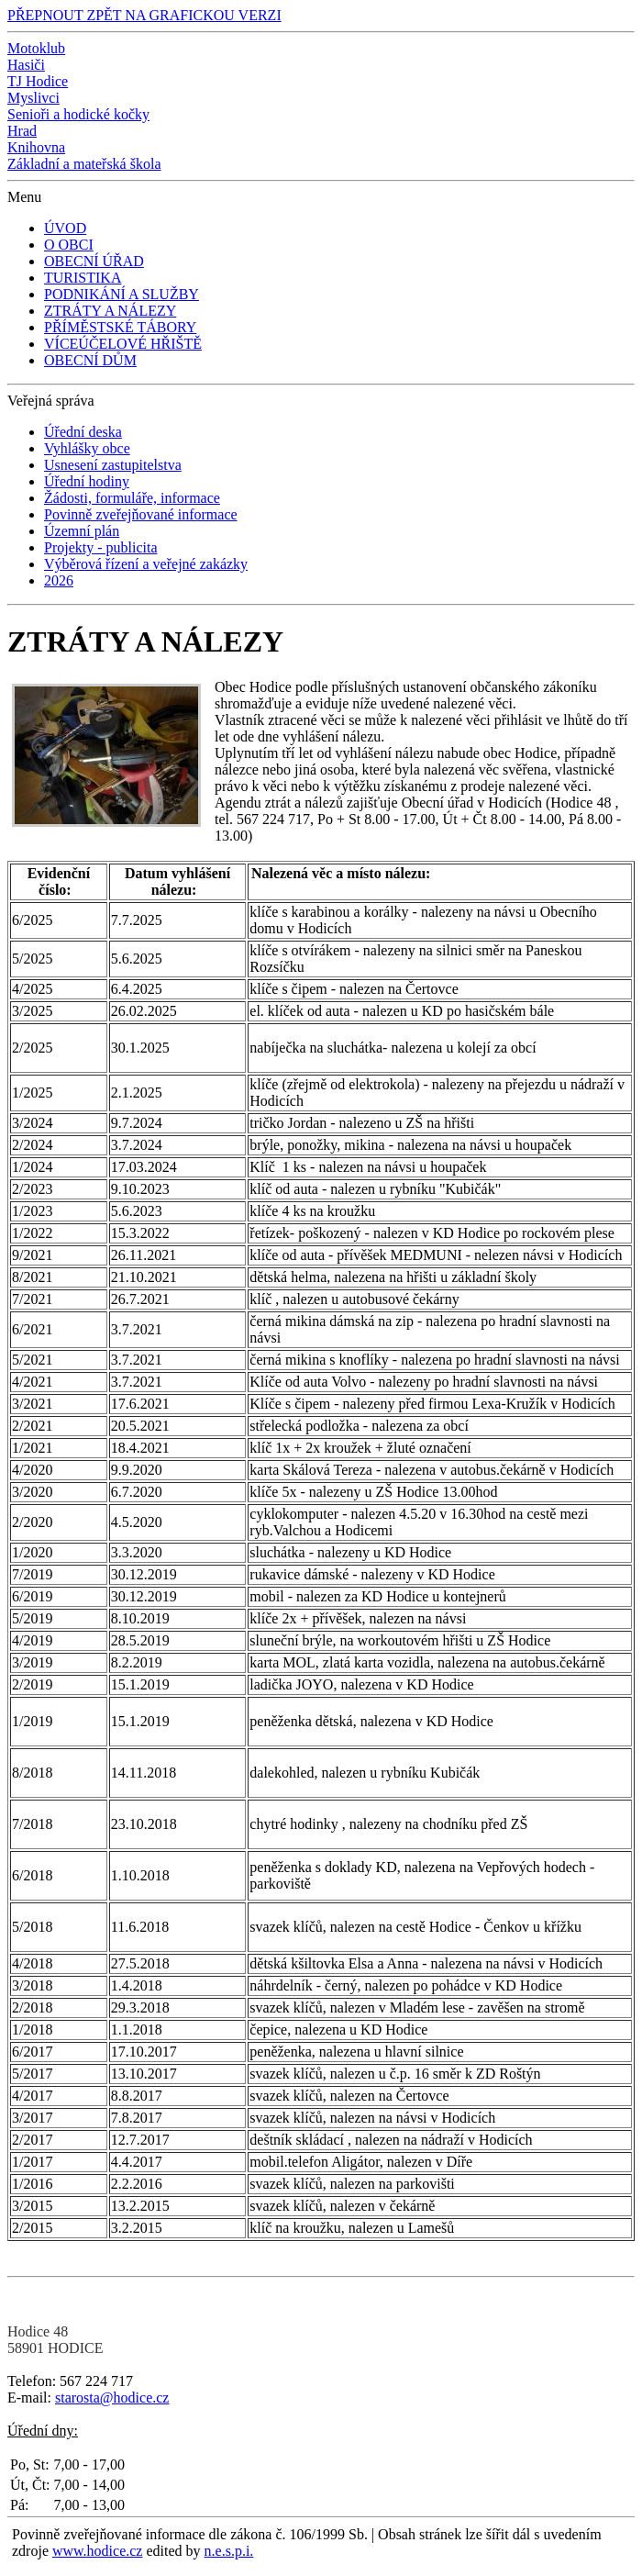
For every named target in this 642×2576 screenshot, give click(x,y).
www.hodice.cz (97, 2551)
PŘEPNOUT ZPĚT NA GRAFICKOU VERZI (144, 15)
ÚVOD (65, 228)
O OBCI (69, 244)
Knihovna (36, 147)
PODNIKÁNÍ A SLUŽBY (121, 294)
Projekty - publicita (101, 547)
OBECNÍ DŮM (90, 360)
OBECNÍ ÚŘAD (94, 261)
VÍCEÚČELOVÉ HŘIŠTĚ (123, 343)
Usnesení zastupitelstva (113, 465)
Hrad (22, 131)
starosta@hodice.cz (112, 2397)
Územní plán (81, 531)
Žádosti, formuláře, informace (132, 498)
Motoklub (36, 48)
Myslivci (33, 98)
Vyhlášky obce (87, 448)
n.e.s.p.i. (229, 2551)
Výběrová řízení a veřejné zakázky (146, 564)
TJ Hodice (37, 81)
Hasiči (26, 64)
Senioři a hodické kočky (78, 114)
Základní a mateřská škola (84, 164)
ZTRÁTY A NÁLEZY (110, 310)
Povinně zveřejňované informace (141, 514)
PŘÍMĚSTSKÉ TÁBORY (120, 327)
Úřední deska (83, 432)
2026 (58, 580)
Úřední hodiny (86, 481)
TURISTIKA (82, 277)
